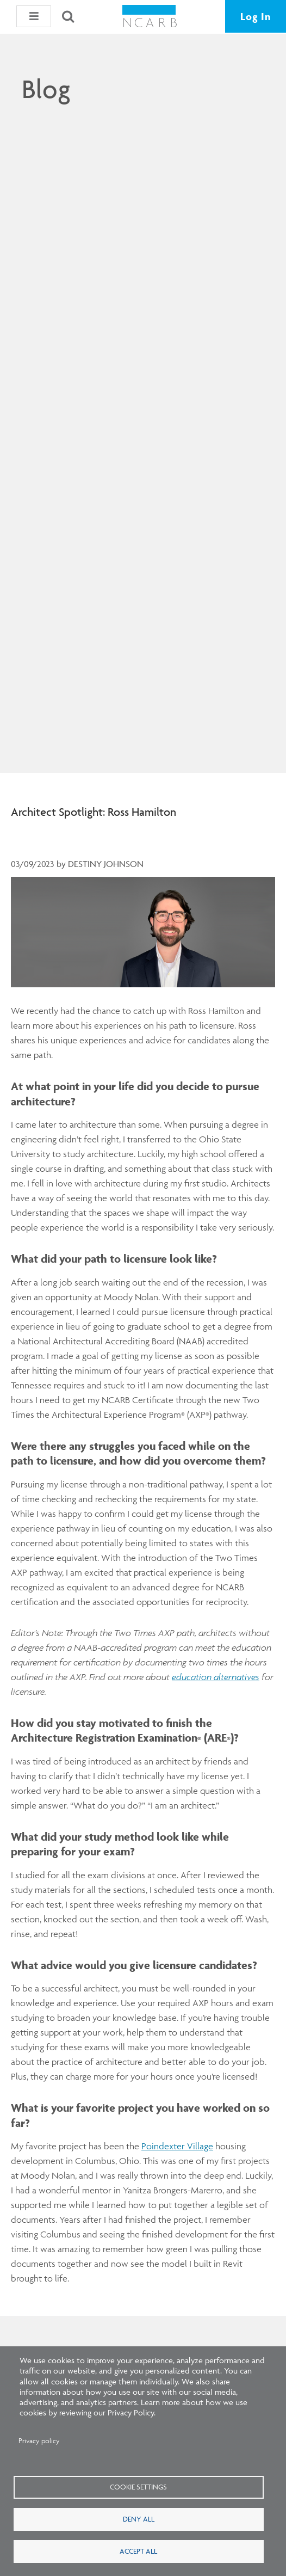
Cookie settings (138, 2486)
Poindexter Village (177, 2146)
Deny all (138, 2518)
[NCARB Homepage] (150, 19)
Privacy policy (39, 2440)
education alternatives (215, 1676)
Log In (255, 16)
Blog (46, 88)
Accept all (138, 2551)
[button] (34, 16)
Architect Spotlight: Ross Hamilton (93, 812)
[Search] (68, 16)
